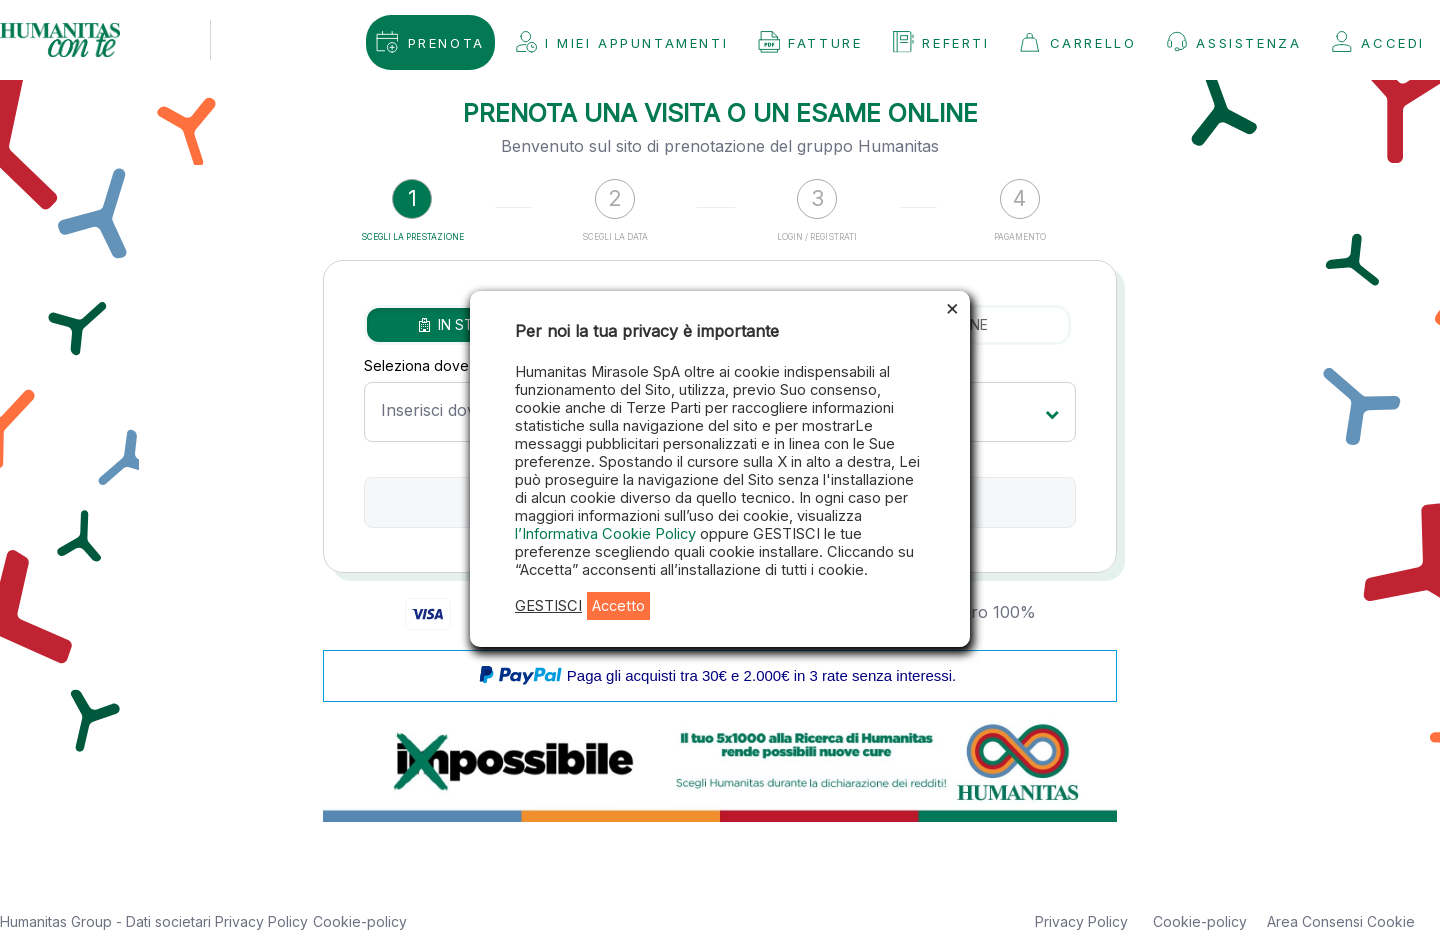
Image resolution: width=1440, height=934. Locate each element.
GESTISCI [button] (548, 606)
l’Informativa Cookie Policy (607, 534)
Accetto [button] (618, 606)
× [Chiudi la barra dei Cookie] (952, 307)
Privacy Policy (261, 921)
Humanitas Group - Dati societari (107, 921)
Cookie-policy (360, 921)
